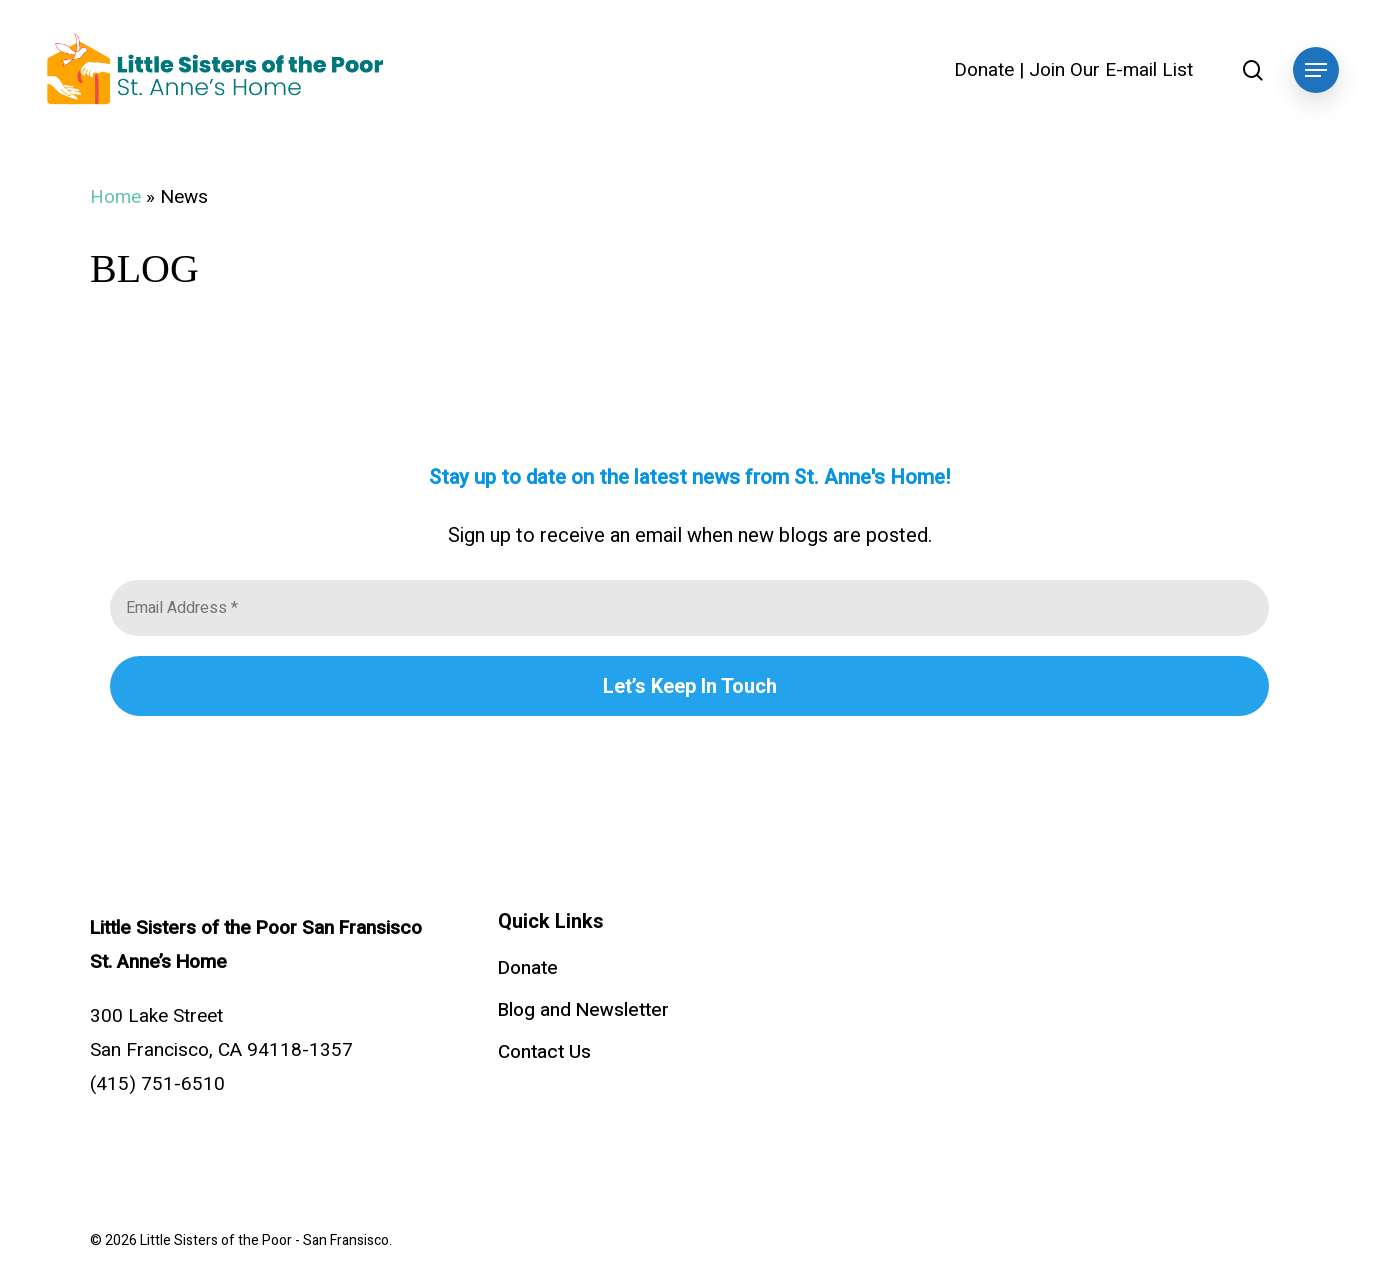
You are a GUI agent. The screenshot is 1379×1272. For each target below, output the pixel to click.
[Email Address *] (689, 608)
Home (115, 197)
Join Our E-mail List (1111, 70)
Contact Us (544, 1052)
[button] (1316, 70)
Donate (984, 70)
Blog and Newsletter (583, 1010)
